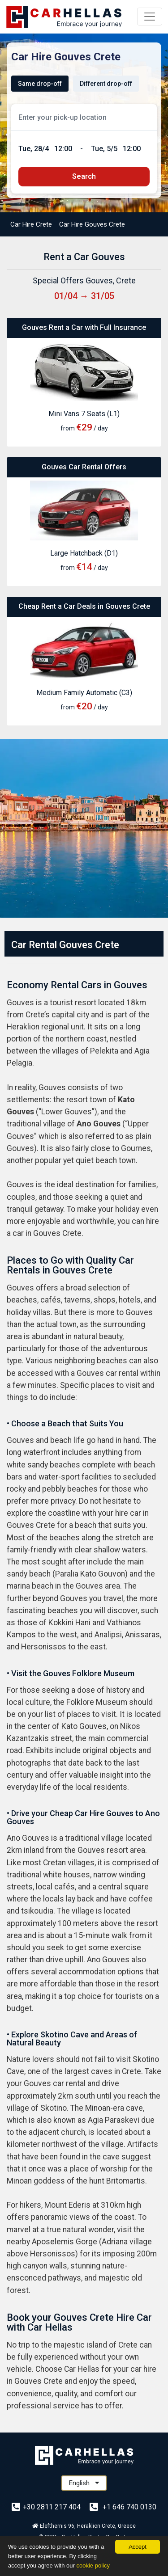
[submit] (84, 176)
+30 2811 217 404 (47, 2507)
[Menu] (149, 16)
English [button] (84, 2483)
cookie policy (92, 2565)
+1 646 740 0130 (123, 2507)
